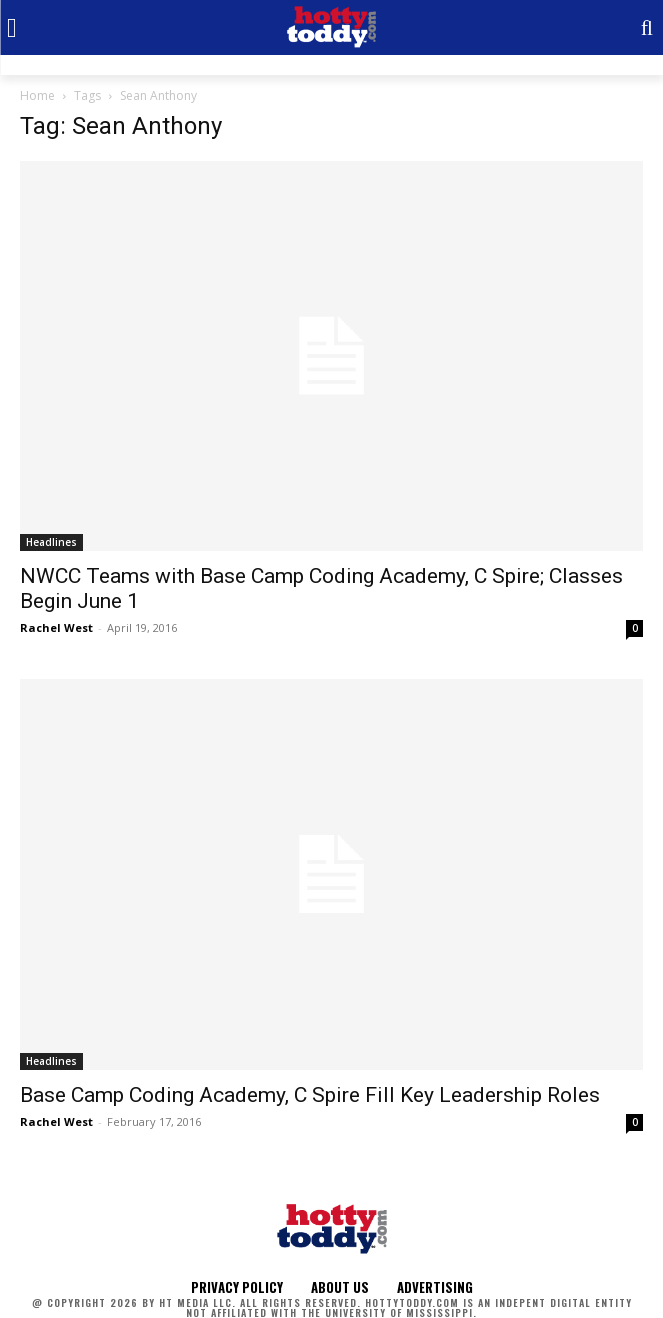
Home (37, 95)
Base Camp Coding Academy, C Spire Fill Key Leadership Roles (310, 1095)
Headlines (51, 542)
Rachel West (56, 627)
